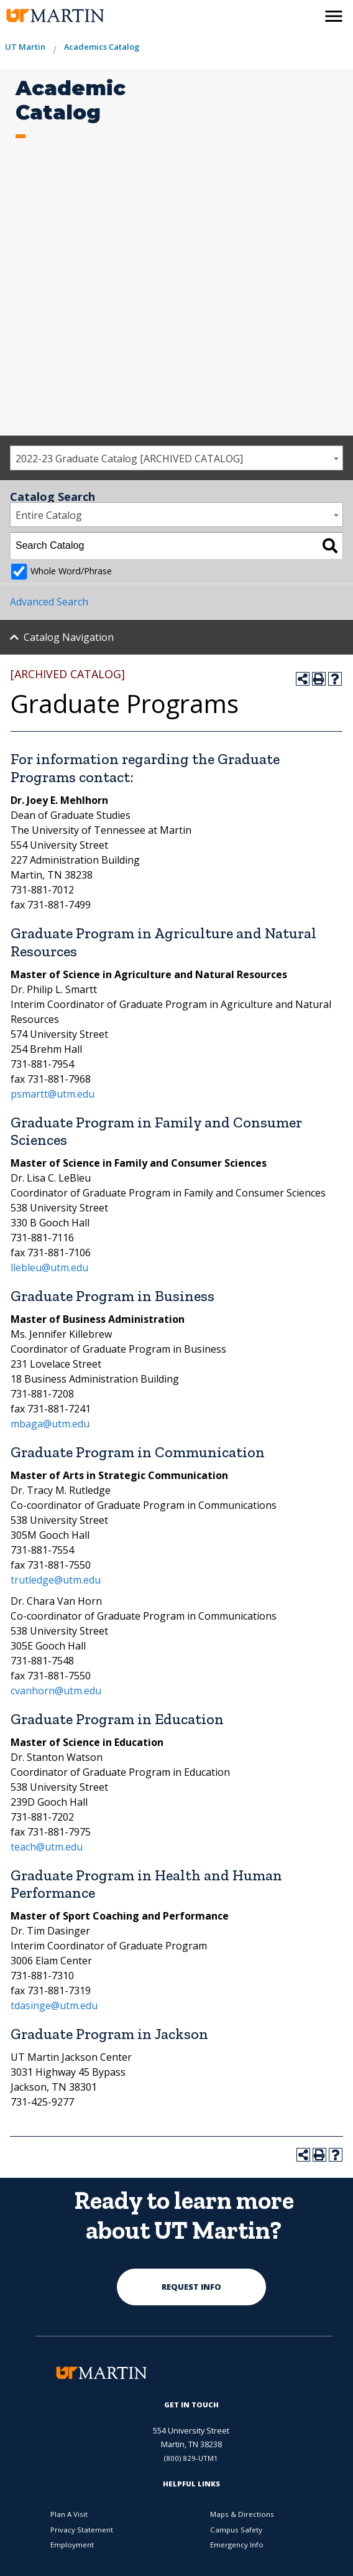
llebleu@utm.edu (49, 1267)
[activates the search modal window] (307, 13)
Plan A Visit (69, 2514)
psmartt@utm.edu (52, 1094)
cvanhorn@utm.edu (56, 1690)
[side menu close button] (333, 16)
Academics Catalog (101, 46)
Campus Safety (236, 2529)
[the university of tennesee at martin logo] (54, 16)
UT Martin (25, 46)
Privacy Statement (81, 2529)
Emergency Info (237, 2544)
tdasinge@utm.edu (54, 2005)
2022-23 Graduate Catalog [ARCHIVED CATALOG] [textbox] (129, 458)
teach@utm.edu (47, 1847)
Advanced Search (49, 602)
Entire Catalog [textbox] (49, 515)
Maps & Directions (242, 2514)
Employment (72, 2544)
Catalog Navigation (69, 637)
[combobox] (176, 458)
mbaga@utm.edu (50, 1423)
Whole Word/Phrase (71, 571)
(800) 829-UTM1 (191, 2458)
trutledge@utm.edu (56, 1580)
